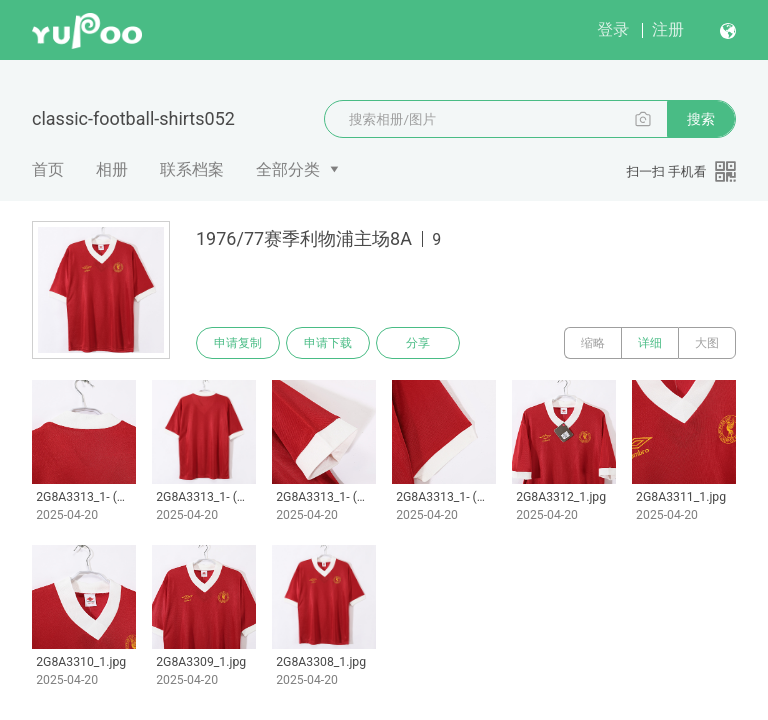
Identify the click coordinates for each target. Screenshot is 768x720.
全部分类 (288, 169)
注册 (668, 29)
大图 (707, 343)
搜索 (701, 119)
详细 (650, 343)
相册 (112, 169)
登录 (613, 29)
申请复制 (238, 343)
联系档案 (192, 169)
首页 (48, 169)
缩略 (593, 343)
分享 (418, 343)
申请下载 (328, 343)
